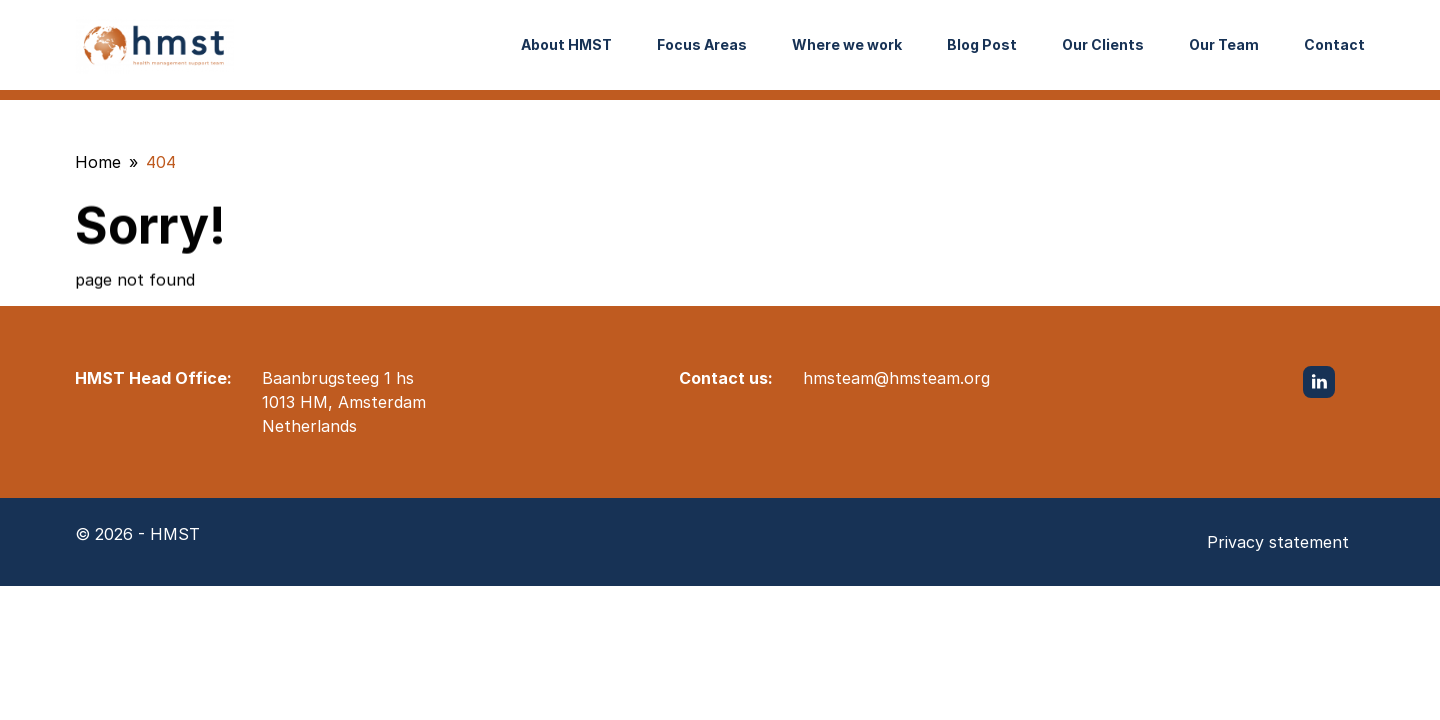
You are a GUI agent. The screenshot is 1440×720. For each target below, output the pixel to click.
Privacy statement (1278, 542)
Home (98, 162)
